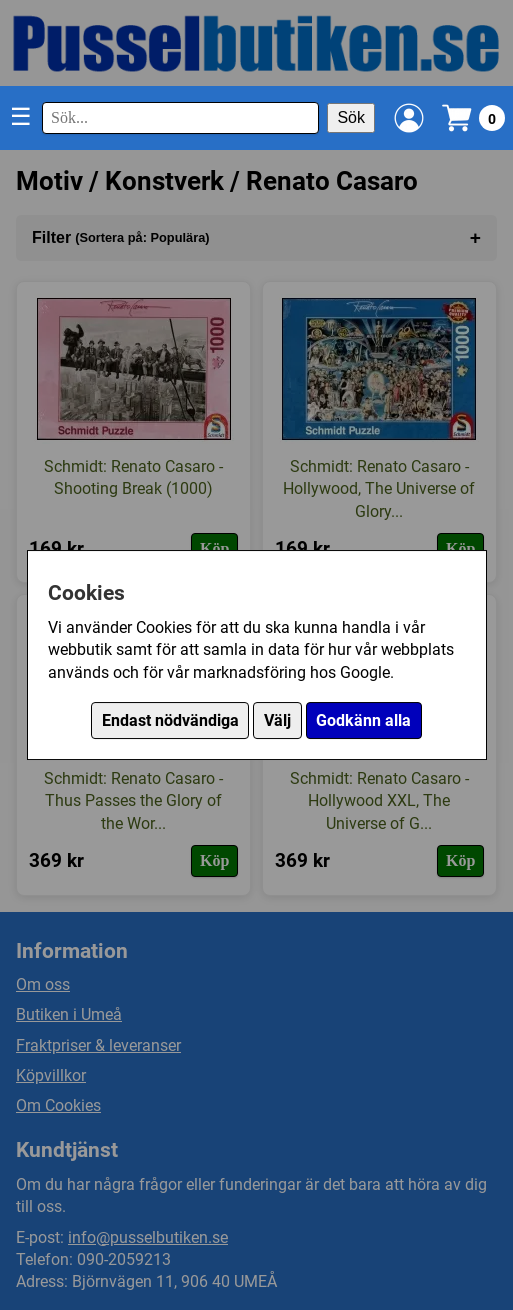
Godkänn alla (363, 720)
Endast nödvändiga (170, 720)
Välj (277, 720)
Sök (351, 117)
